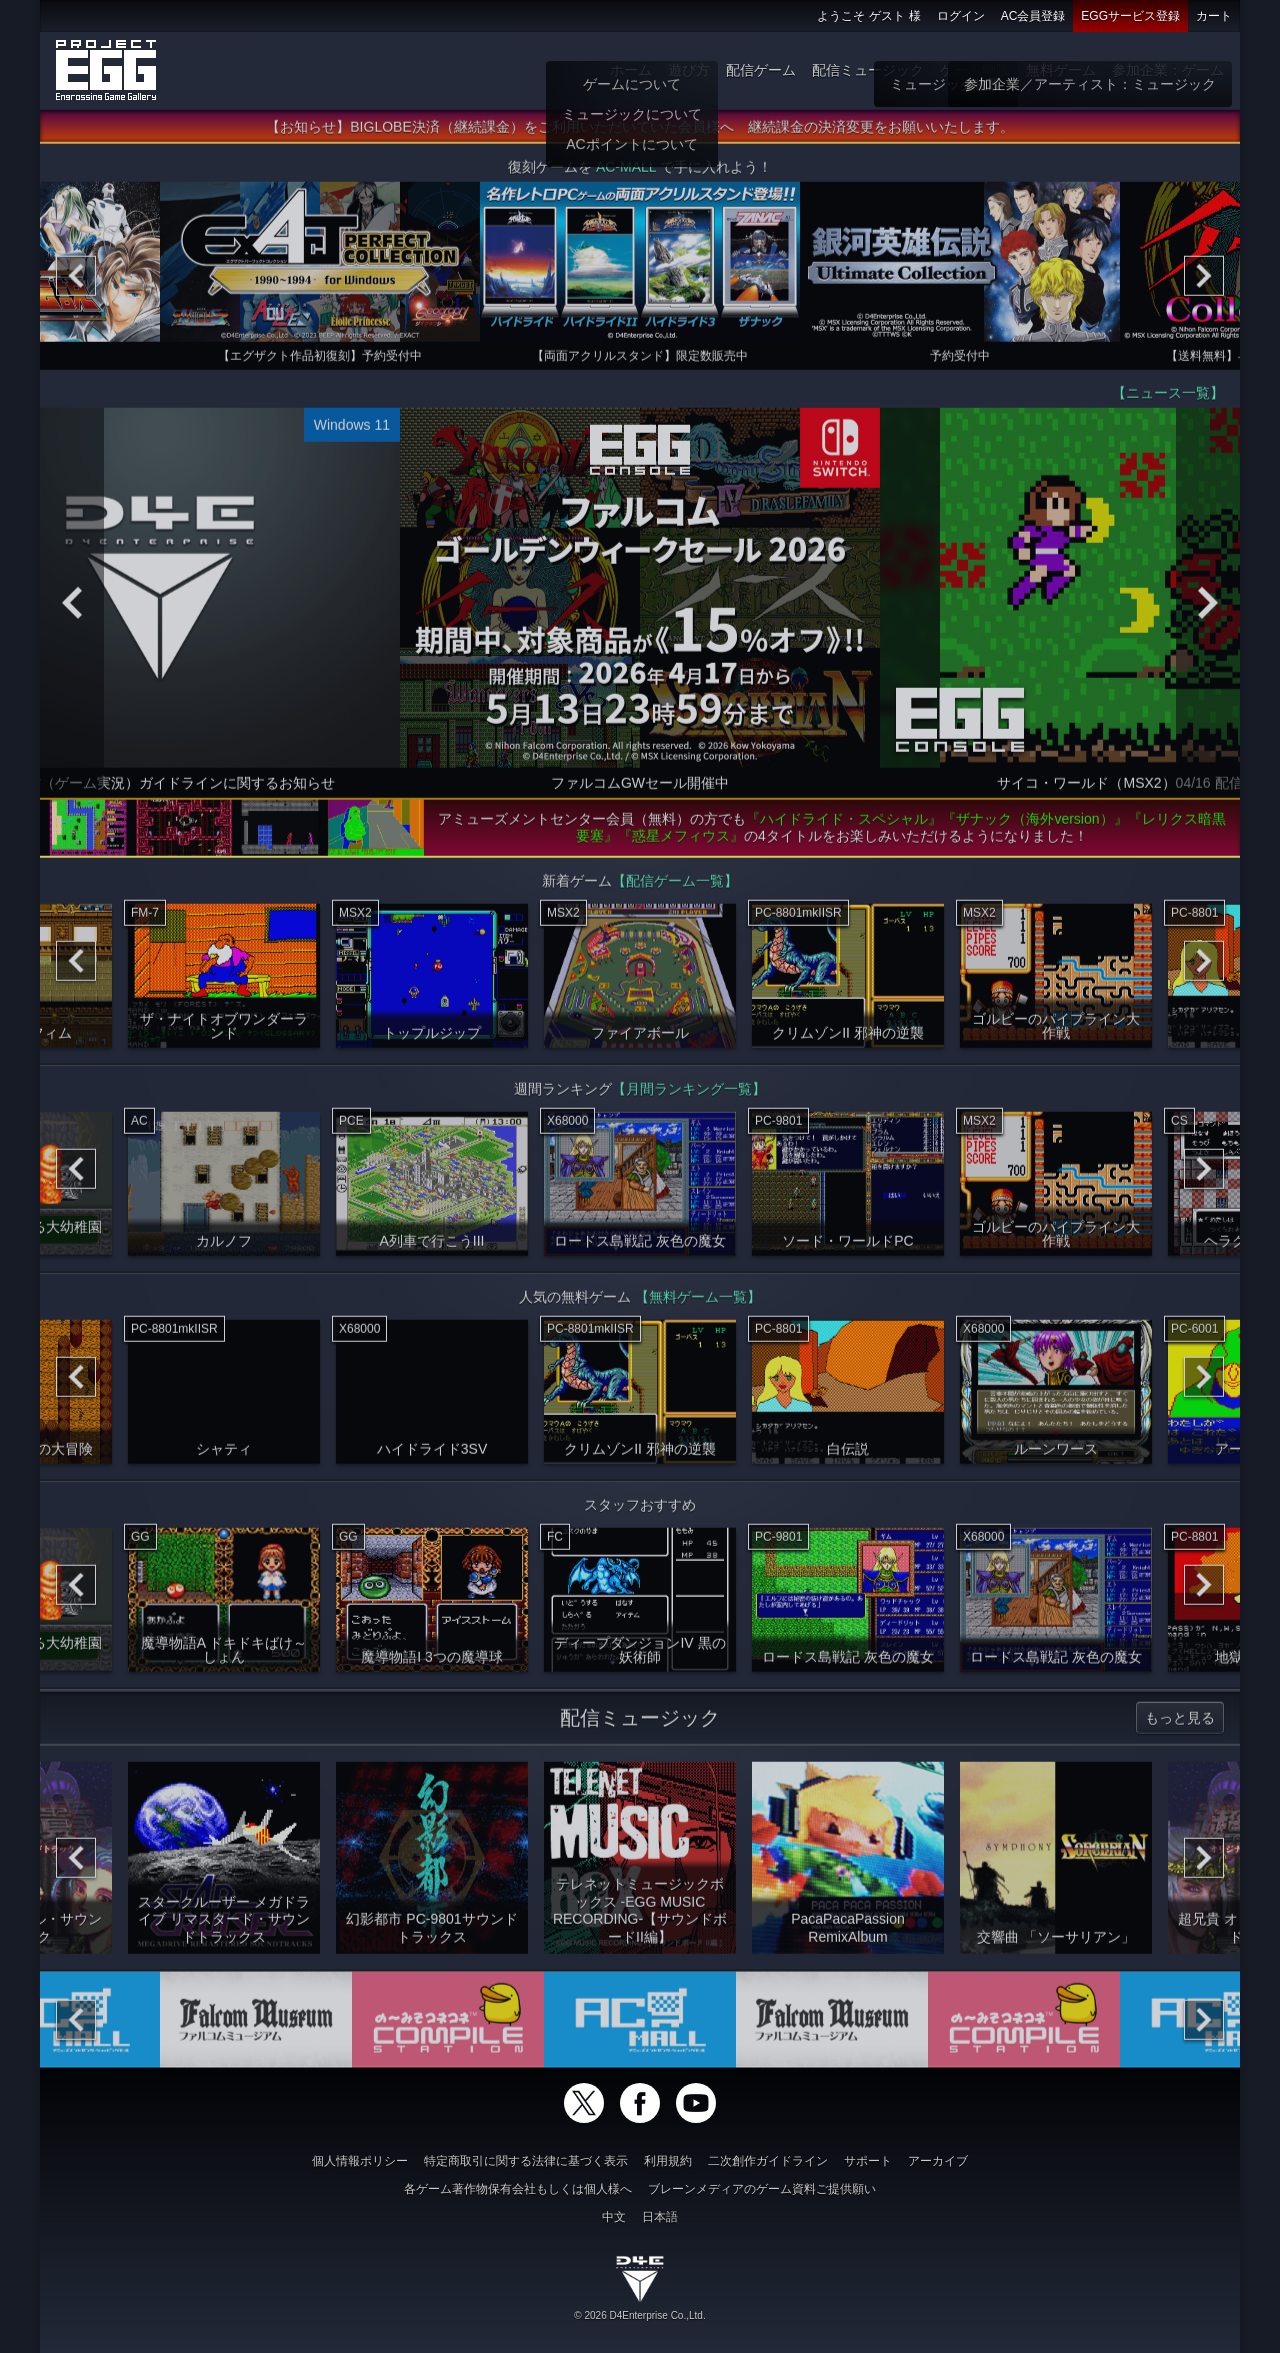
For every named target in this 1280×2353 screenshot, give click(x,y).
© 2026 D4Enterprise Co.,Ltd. (639, 2315)
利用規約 (668, 2161)
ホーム (631, 70)
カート (1214, 16)
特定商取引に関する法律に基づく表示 (526, 2161)
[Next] (1204, 282)
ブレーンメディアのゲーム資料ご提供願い (762, 2189)
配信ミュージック (868, 70)
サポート (868, 2161)
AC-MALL (626, 173)
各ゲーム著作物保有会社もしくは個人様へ (518, 2189)
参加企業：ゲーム (1168, 70)
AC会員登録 (1033, 16)
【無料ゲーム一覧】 (698, 1303)
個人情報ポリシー (360, 2161)
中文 (614, 2217)
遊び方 (689, 70)
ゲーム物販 (975, 70)
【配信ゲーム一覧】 (675, 887)
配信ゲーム (761, 70)
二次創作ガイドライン (768, 2161)
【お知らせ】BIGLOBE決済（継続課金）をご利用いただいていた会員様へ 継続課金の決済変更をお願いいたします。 (639, 133)
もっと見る (1180, 1724)
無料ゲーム (1061, 70)
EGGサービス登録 (1130, 16)
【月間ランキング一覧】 (689, 1095)
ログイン (961, 16)
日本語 (660, 2217)
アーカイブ (938, 2161)
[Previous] (76, 282)
